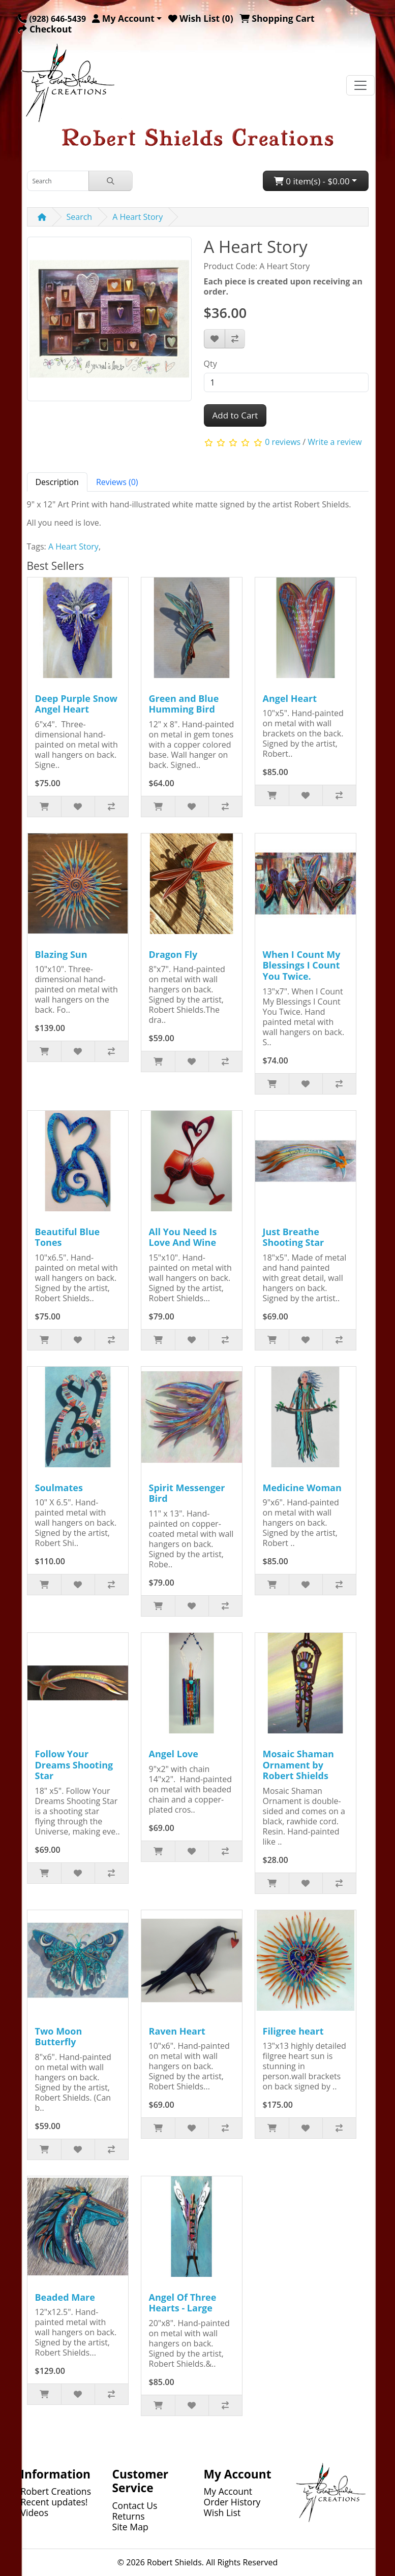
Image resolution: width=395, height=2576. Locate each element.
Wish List (222, 2512)
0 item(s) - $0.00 (312, 181)
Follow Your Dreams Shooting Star (74, 1765)
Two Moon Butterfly (58, 2036)
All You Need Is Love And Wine (183, 1237)
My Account (228, 2491)
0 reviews (282, 441)
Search (80, 216)
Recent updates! (54, 2502)
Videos (35, 2512)
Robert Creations (56, 2491)
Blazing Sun (61, 954)
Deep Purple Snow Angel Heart (76, 704)
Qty (210, 364)
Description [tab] (57, 482)
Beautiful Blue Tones (67, 1237)
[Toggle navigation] (360, 85)
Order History (232, 2502)
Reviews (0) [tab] (117, 482)
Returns (128, 2516)
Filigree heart (293, 2031)
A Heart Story (137, 216)
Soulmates (59, 1488)
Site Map (130, 2527)
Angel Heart (290, 698)
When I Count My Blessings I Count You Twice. (302, 965)
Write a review (334, 441)
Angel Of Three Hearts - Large (183, 2302)
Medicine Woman (302, 1488)
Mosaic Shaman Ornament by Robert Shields (298, 1765)
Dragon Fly (173, 954)
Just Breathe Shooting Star (293, 1237)
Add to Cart (235, 415)
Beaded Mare (65, 2297)
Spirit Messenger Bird (187, 1493)
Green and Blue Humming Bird (184, 704)
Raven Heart (177, 2031)
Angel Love (173, 1754)
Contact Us (135, 2505)
